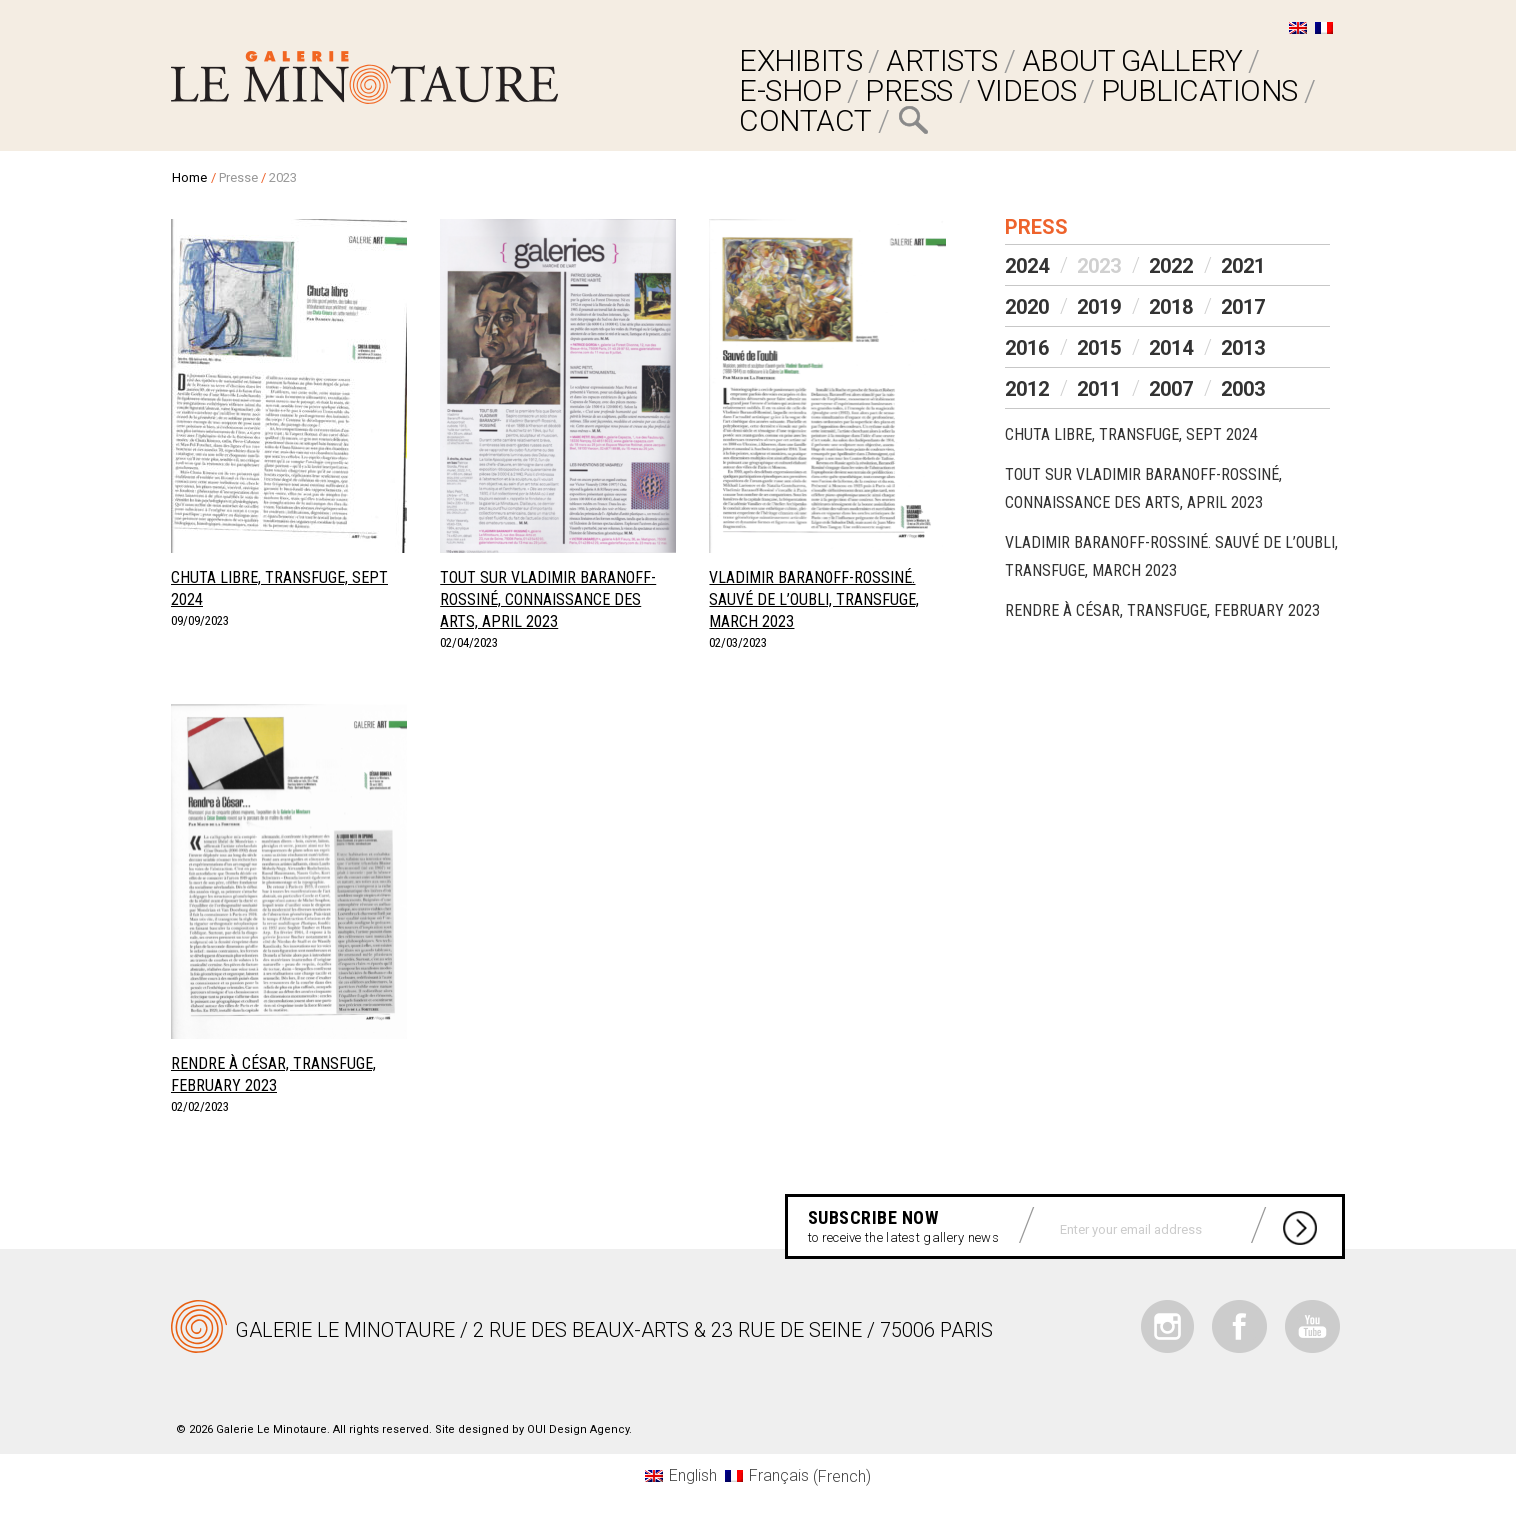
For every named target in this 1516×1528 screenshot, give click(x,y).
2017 (1243, 307)
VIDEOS (1027, 90)
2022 (1171, 266)
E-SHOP (790, 90)
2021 (1243, 266)
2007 (1171, 389)
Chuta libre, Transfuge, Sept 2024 (1131, 434)
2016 (1027, 348)
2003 (1243, 389)
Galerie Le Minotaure (364, 77)
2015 (1099, 348)
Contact (805, 120)
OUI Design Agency (578, 1429)
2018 (1171, 307)
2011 (1099, 389)
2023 (1099, 266)
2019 (1099, 307)
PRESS (909, 90)
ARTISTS (942, 60)
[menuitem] (1298, 27)
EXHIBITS (800, 60)
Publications (1199, 90)
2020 (1027, 307)
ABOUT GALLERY (1132, 60)
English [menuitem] (693, 1475)
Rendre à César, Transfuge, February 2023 (1162, 610)
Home (189, 177)
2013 (1243, 348)
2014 (1171, 348)
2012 (1027, 389)
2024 (1027, 266)
